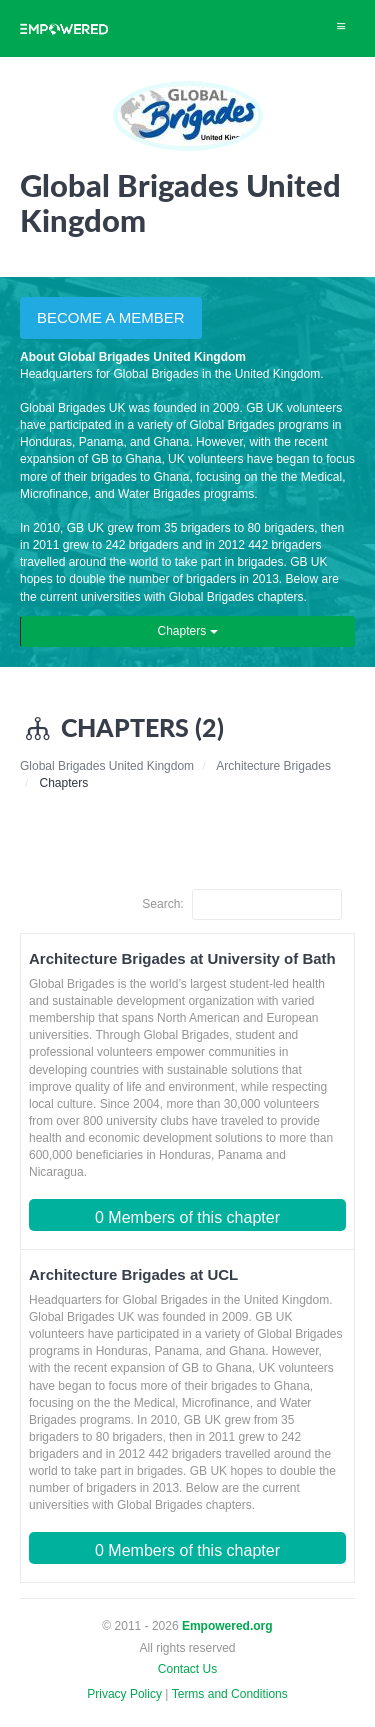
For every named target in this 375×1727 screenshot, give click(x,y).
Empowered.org (227, 1626)
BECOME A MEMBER (111, 317)
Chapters (187, 631)
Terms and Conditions (230, 1694)
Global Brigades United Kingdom (107, 766)
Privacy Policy (124, 1694)
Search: (242, 904)
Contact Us (187, 1669)
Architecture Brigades (273, 766)
